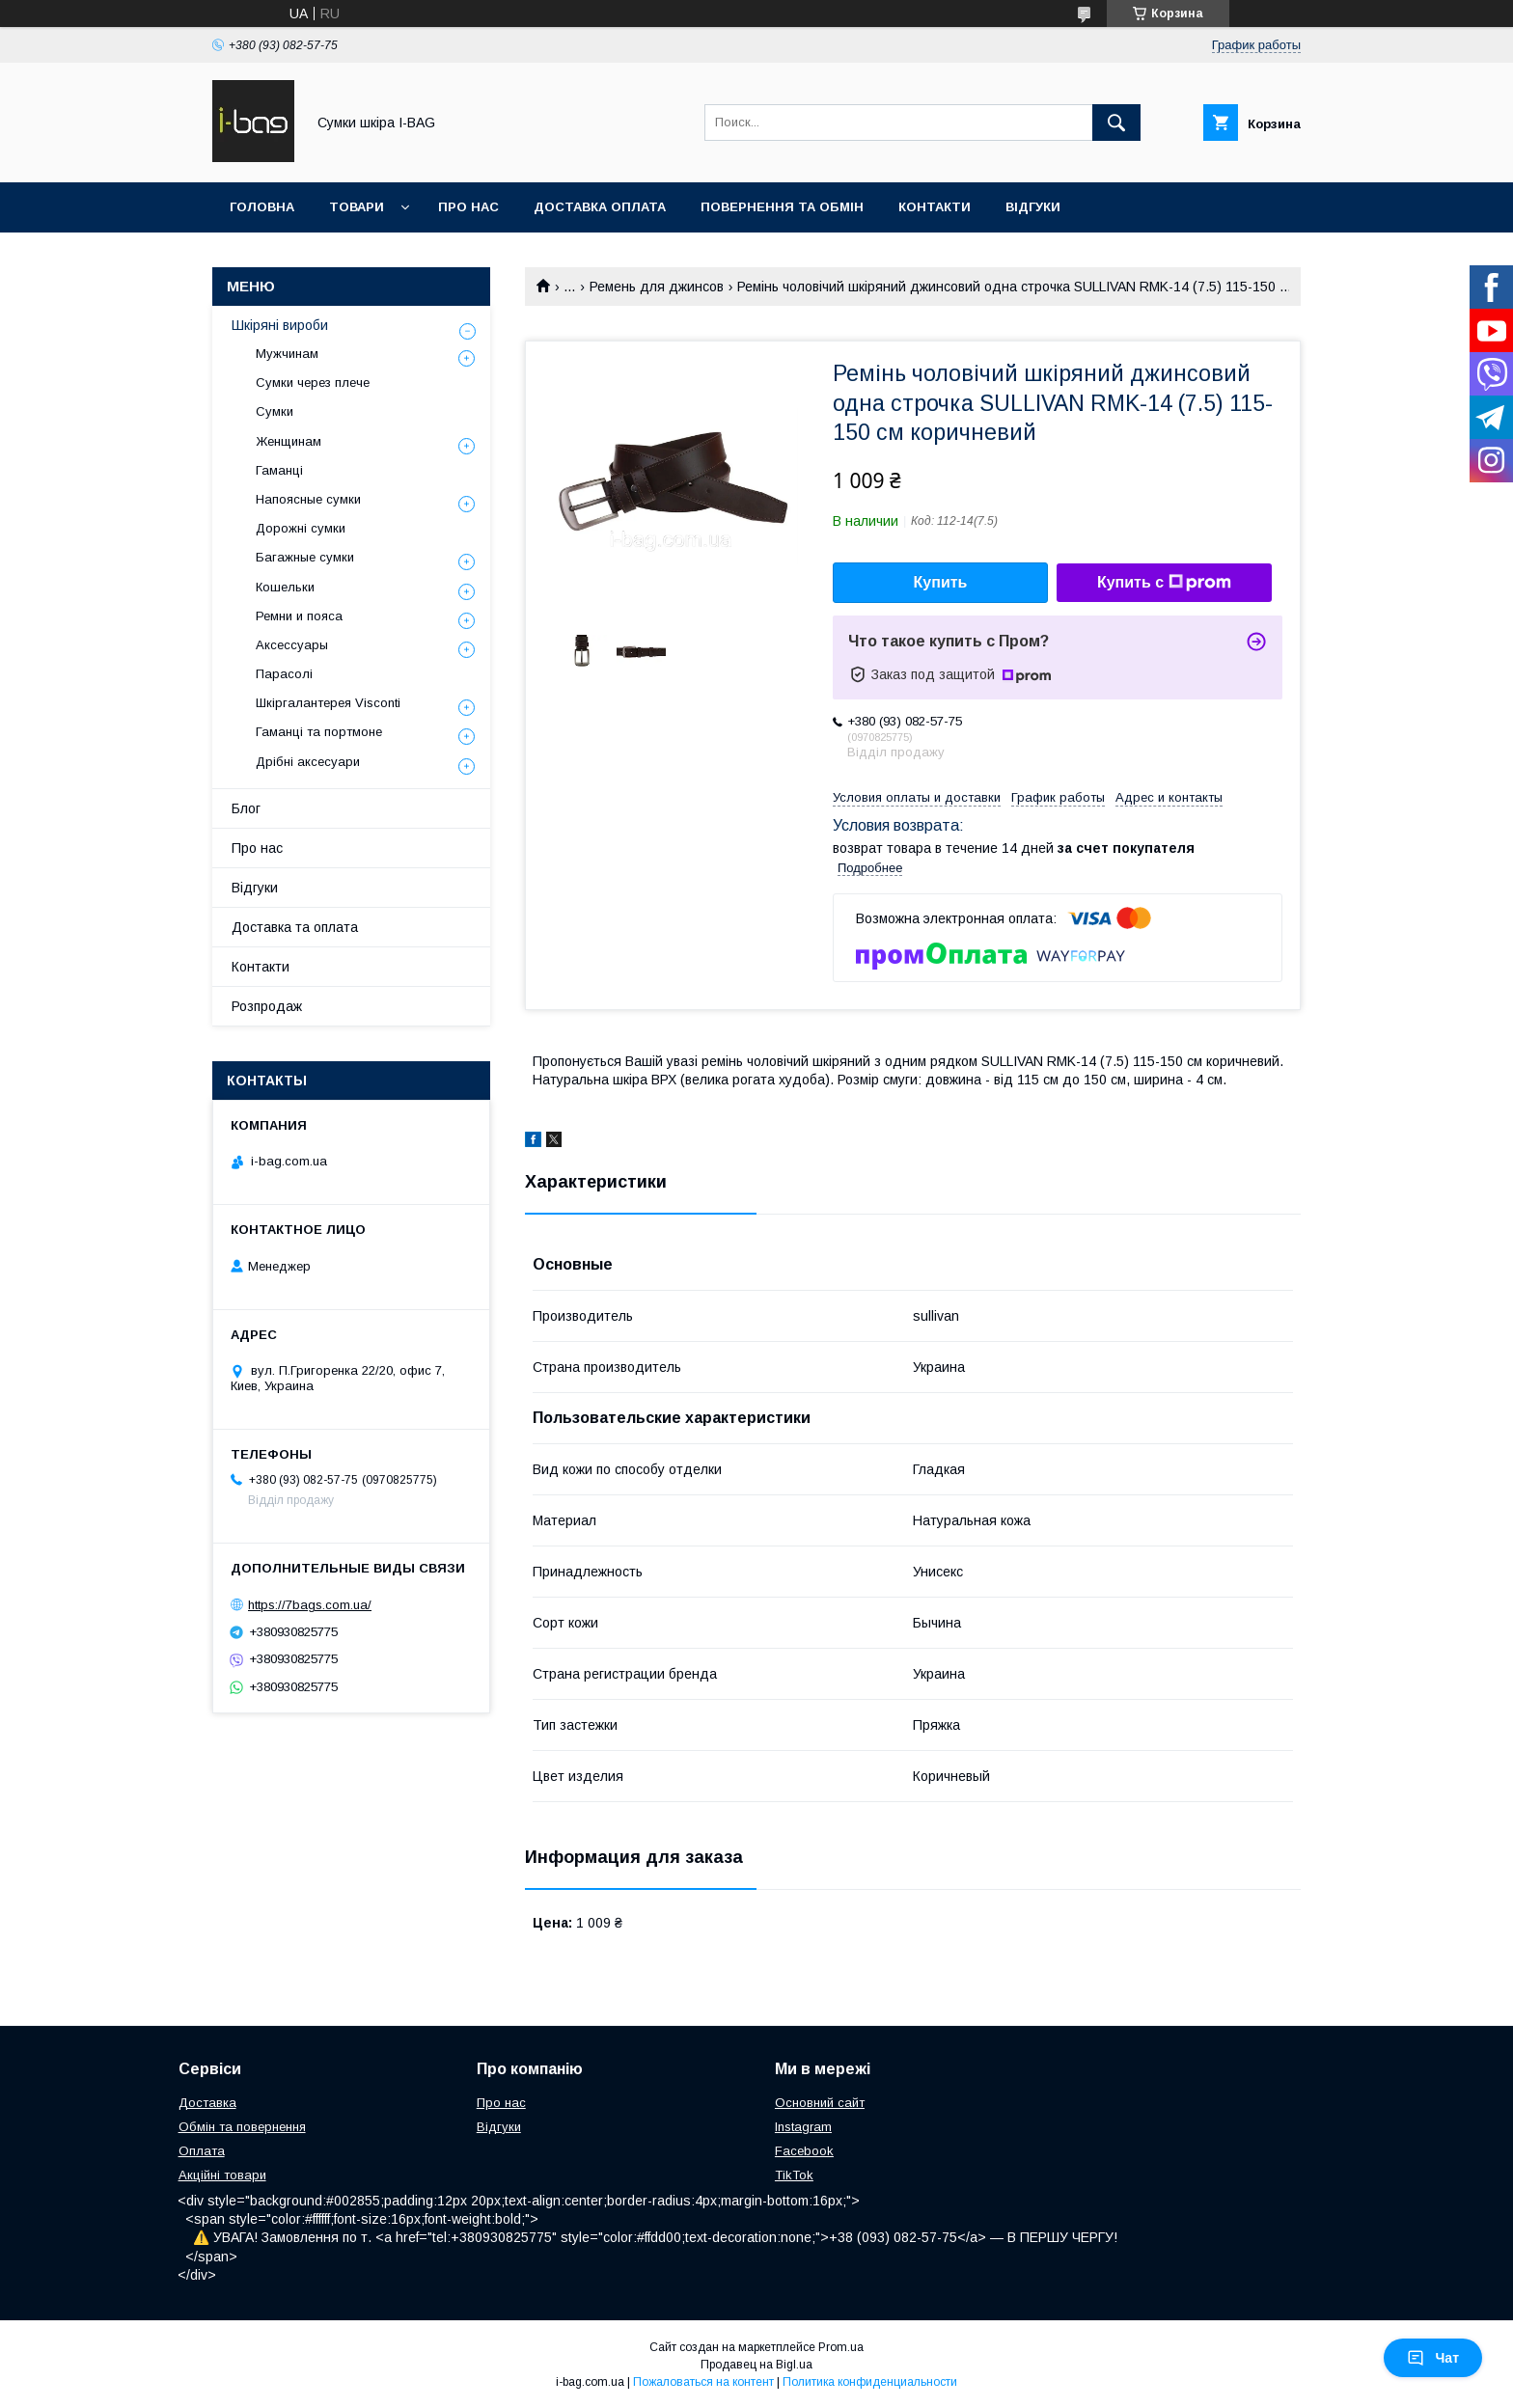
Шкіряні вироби (280, 325)
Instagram (803, 2127)
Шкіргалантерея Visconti (328, 703)
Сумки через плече (313, 382)
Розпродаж (267, 1006)
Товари (356, 207)
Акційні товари (222, 2175)
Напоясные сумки (308, 499)
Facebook (804, 2151)
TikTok (794, 2175)
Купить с (1164, 582)
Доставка (207, 2102)
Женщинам (288, 441)
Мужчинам (287, 353)
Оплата (202, 2151)
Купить (941, 582)
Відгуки (1032, 207)
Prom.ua (841, 2347)
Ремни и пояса (299, 616)
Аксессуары (292, 645)
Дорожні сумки (300, 528)
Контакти (934, 207)
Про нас (468, 207)
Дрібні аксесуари (308, 761)
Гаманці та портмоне (319, 732)
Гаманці (279, 470)
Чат (1433, 2358)
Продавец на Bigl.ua (756, 2364)
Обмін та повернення (242, 2127)
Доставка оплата (600, 207)
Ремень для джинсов (657, 286)
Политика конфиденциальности (870, 2382)
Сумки (274, 411)
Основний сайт (820, 2102)
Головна (262, 207)
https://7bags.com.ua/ (309, 1605)
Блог (246, 808)
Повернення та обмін (782, 207)
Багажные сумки (305, 557)
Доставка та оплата (295, 927)
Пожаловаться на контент (703, 2382)
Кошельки (285, 587)
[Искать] (1116, 122)
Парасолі (284, 674)
